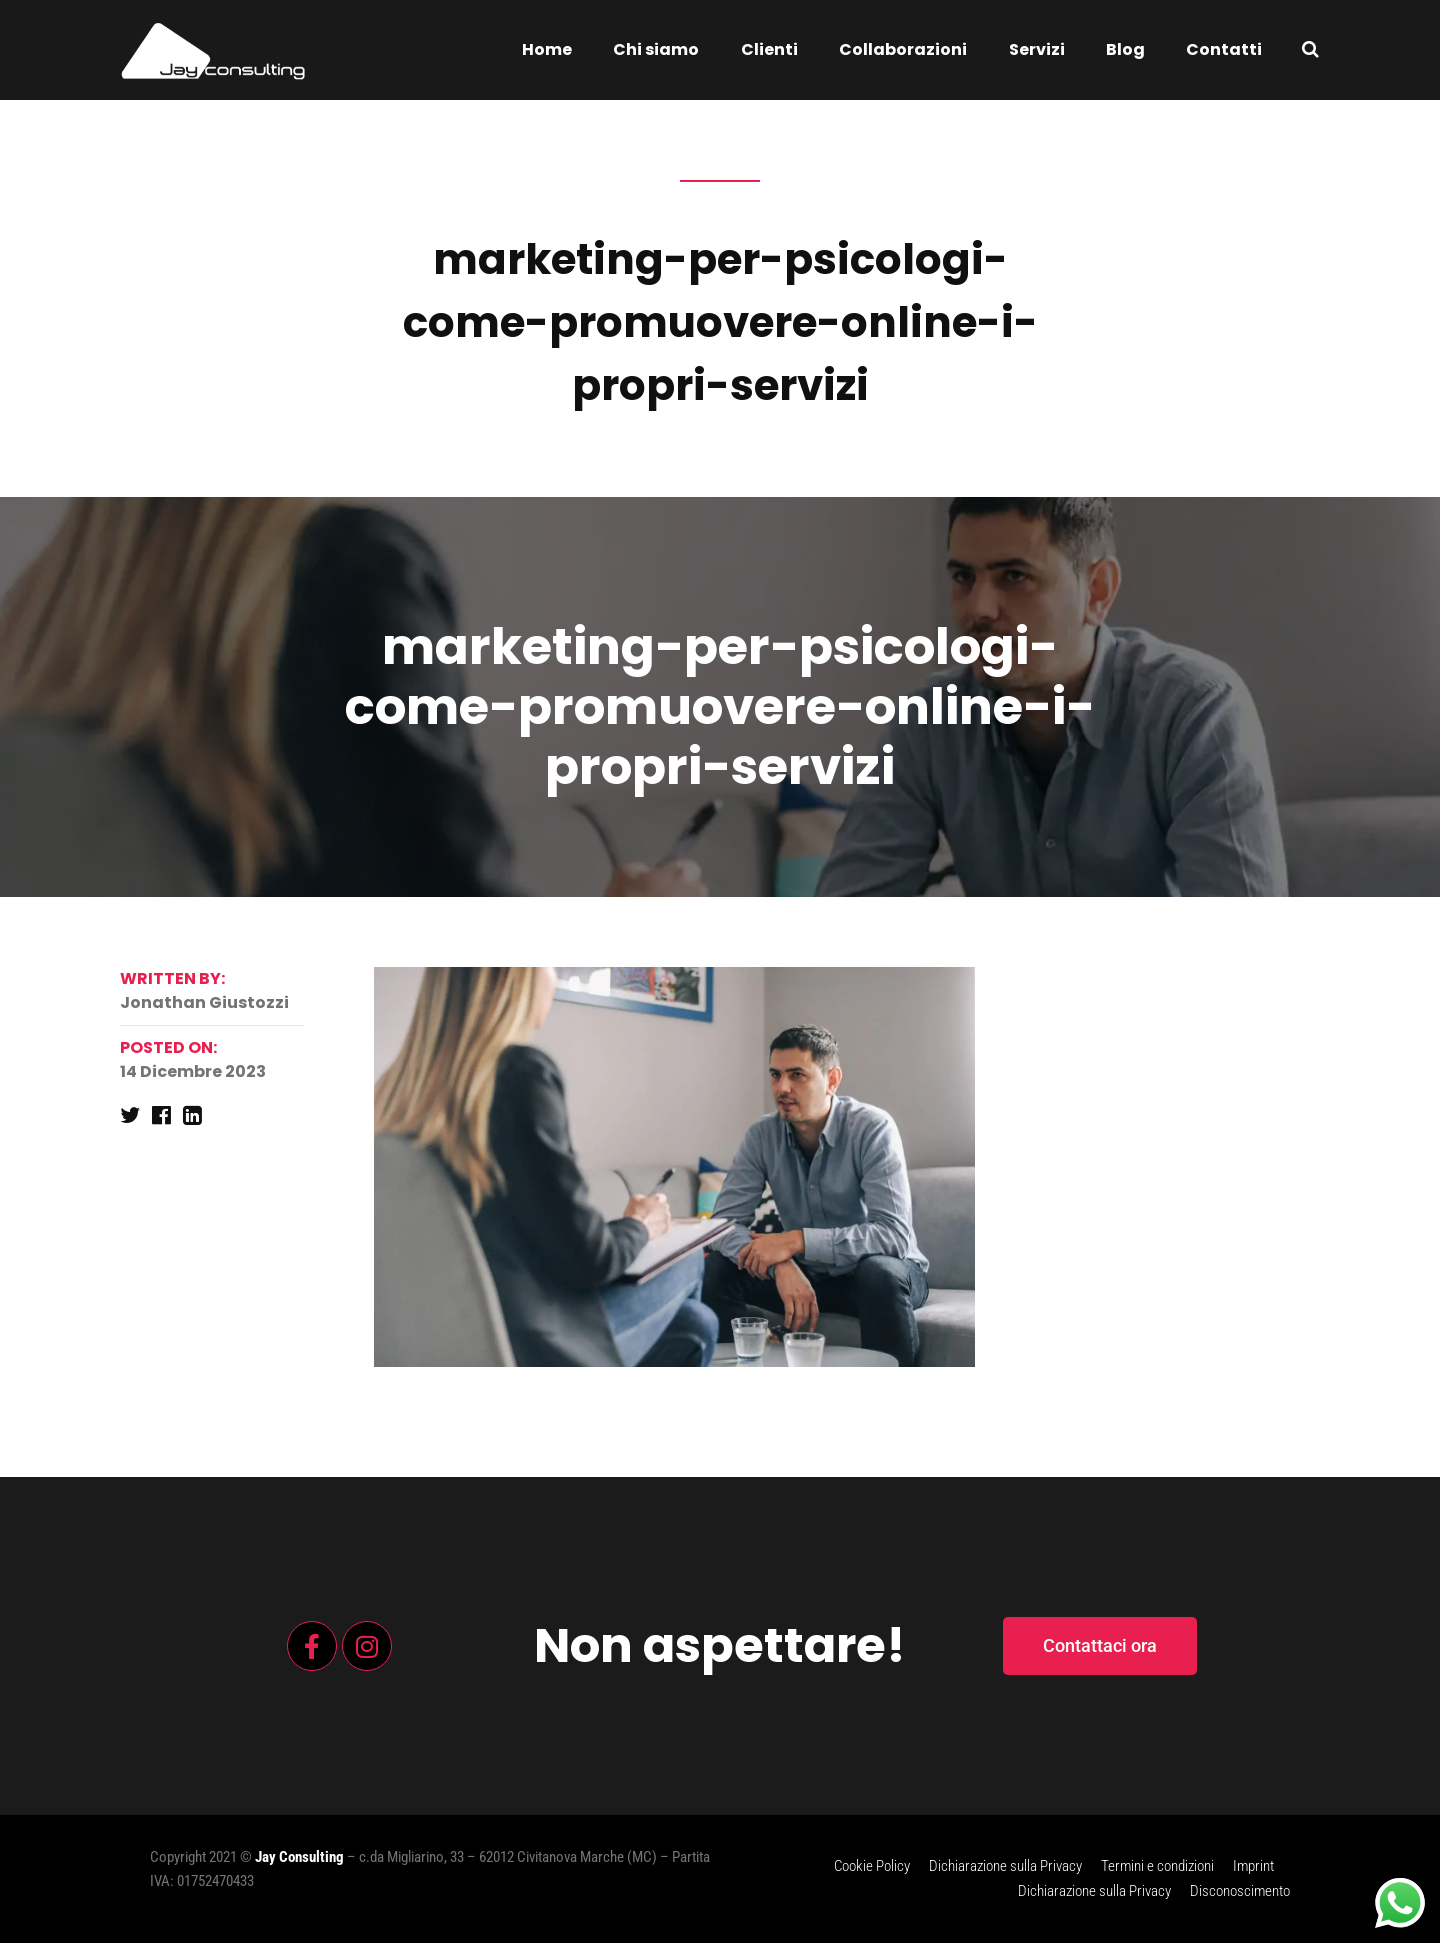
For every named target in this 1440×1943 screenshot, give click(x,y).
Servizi (1037, 49)
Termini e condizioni (1157, 1866)
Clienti (769, 49)
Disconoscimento (1240, 1891)
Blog (1125, 49)
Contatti (1224, 49)
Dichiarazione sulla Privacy (1005, 1866)
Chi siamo (656, 49)
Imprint (1253, 1866)
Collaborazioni (903, 49)
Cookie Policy (872, 1866)
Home (547, 49)
